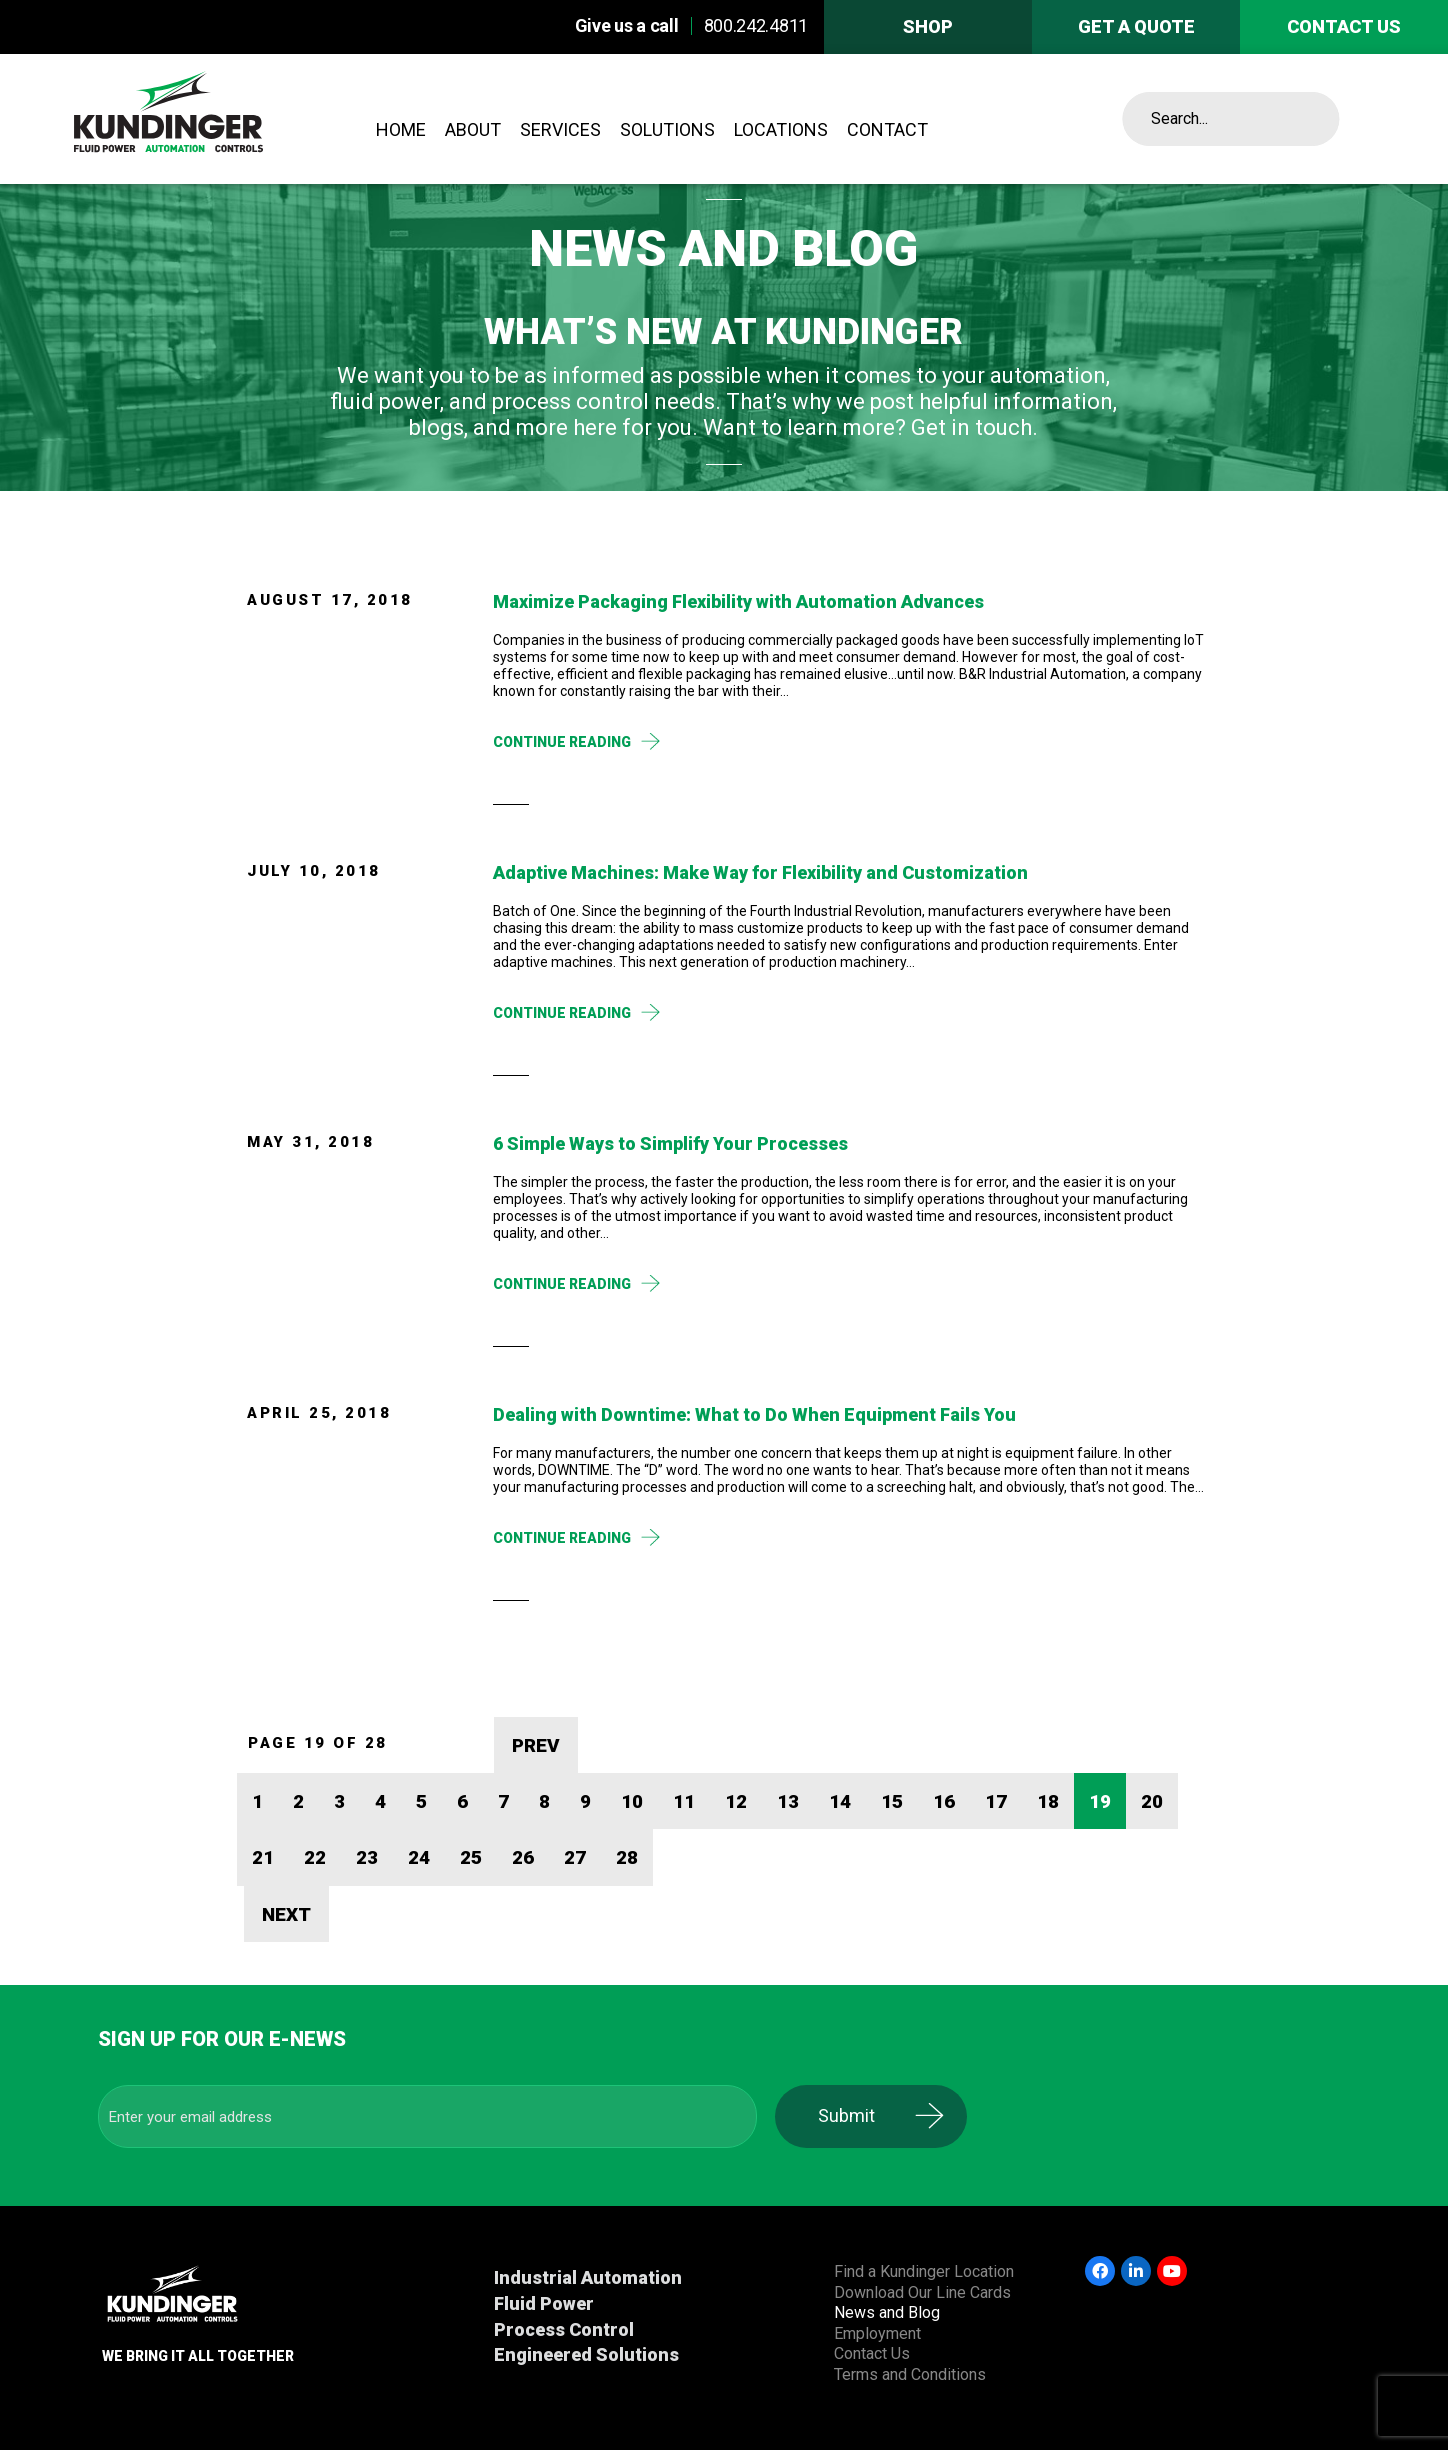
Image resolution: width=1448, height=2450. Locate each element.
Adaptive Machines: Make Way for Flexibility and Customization (760, 872)
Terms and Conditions (910, 2374)
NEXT (286, 1914)
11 (684, 1801)
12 (736, 1801)
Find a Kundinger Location (924, 2271)
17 (996, 1801)
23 (367, 1857)
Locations (781, 129)
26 (523, 1857)
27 (575, 1857)
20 (1152, 1801)
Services (560, 129)
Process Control (564, 2329)
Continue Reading (562, 742)
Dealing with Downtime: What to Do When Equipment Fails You (754, 1414)
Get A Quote (1136, 26)
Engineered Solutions (586, 2354)
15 (892, 1801)
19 (1100, 1801)
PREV (536, 1745)
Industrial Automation (588, 2277)
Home (401, 129)
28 (627, 1857)
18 (1048, 1801)
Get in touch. (974, 427)
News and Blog (887, 2312)
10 (632, 1801)
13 (788, 1801)
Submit (859, 2115)
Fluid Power (544, 2303)
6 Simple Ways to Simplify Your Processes (670, 1143)
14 (840, 1801)
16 (944, 1801)
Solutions (667, 129)
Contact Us (872, 2353)
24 (419, 1857)
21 (263, 1857)
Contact (887, 129)
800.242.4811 (756, 25)
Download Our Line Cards (922, 2292)
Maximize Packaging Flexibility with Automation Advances (738, 601)
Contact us (1344, 26)
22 (315, 1857)
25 (471, 1857)
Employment (877, 2333)
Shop (928, 26)
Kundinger (219, 119)
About (473, 129)
